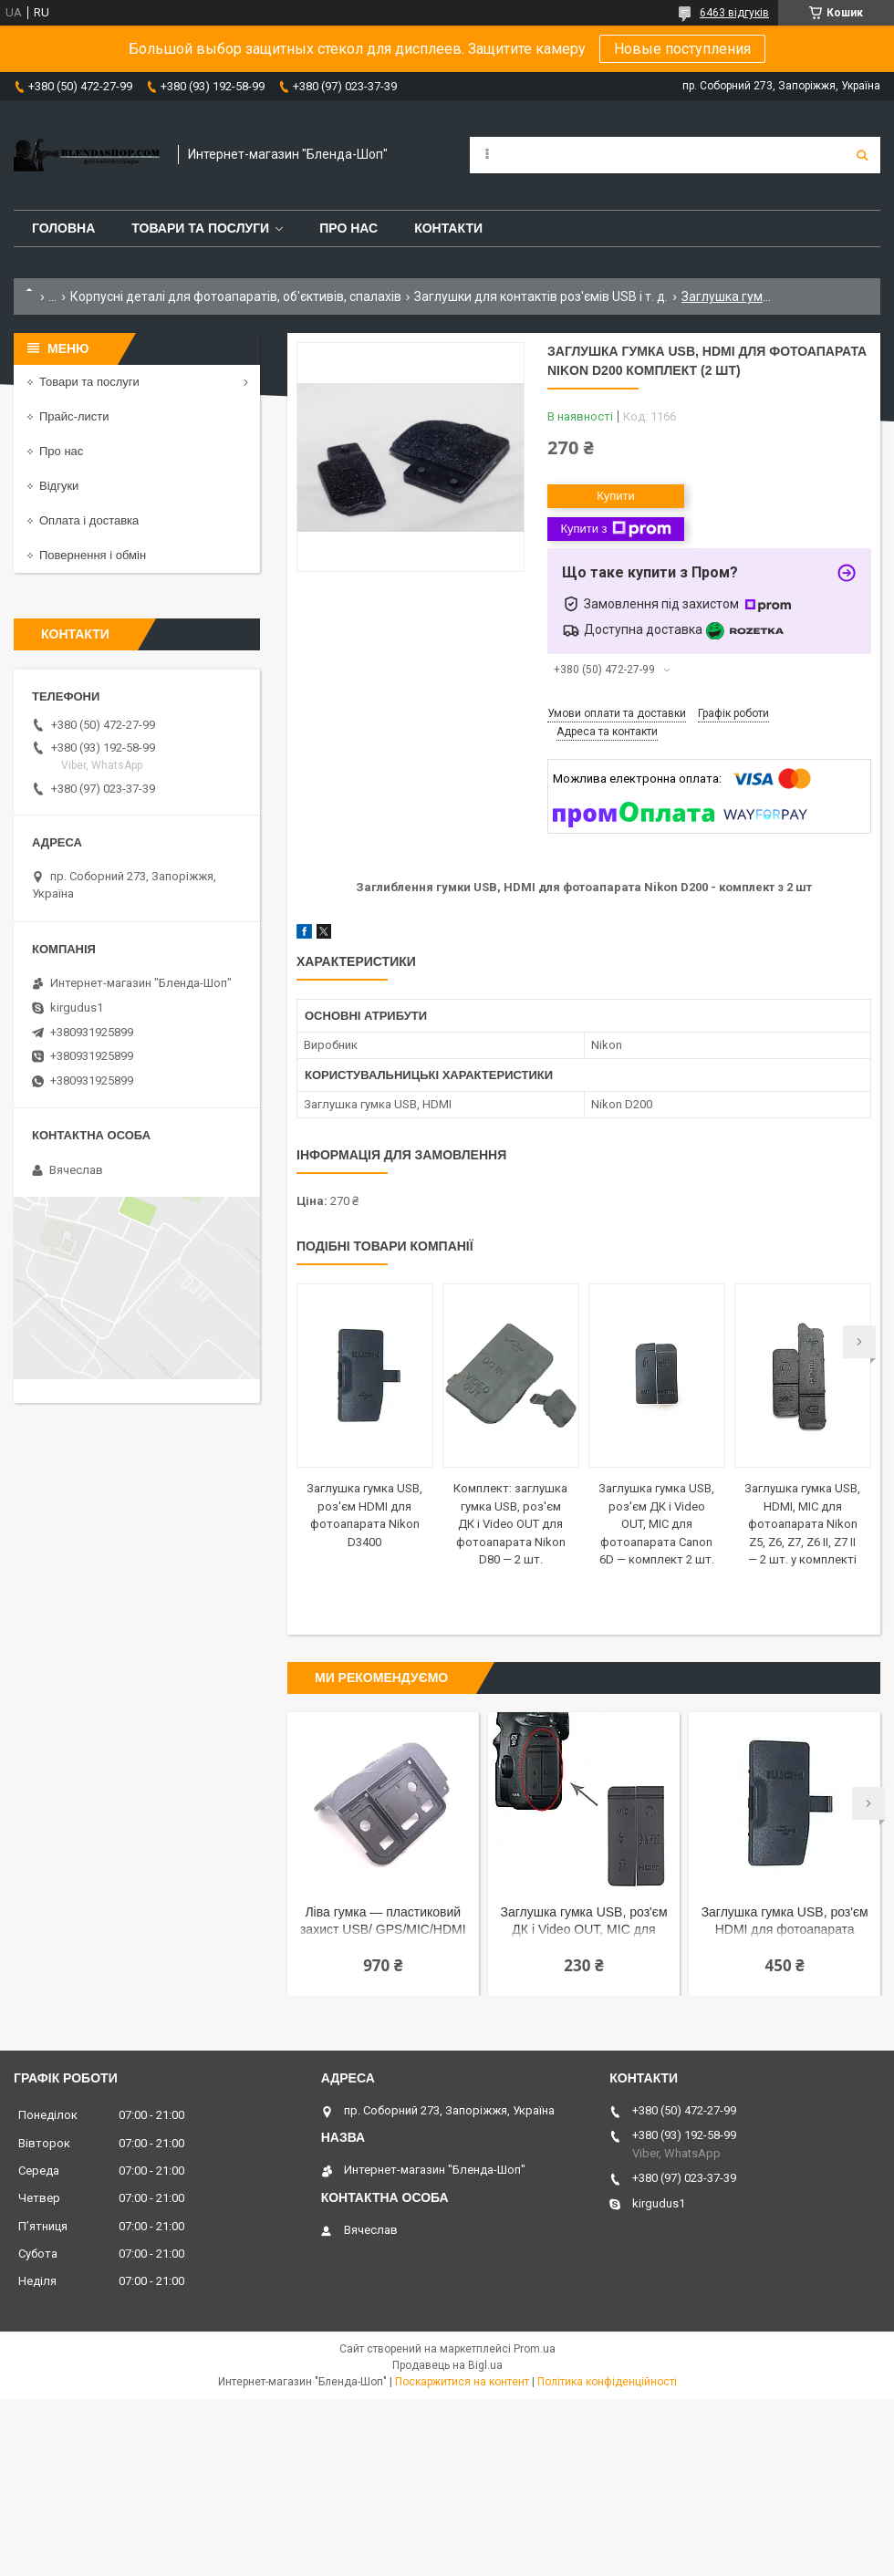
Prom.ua (535, 2348)
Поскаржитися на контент (462, 2381)
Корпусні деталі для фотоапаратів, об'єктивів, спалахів (235, 296)
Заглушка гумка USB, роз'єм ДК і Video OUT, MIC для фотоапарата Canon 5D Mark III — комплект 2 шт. (583, 1922)
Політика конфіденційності (607, 2381)
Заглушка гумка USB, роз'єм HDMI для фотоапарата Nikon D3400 (785, 1922)
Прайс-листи (74, 416)
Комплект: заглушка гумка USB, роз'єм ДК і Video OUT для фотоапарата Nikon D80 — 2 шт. (510, 1523)
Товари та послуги (200, 228)
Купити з (615, 529)
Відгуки (58, 486)
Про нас (348, 228)
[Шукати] (862, 155)
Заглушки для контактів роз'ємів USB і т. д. (541, 296)
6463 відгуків (734, 12)
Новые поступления (682, 48)
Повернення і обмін (92, 555)
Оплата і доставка (89, 520)
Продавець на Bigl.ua (447, 2365)
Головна (63, 228)
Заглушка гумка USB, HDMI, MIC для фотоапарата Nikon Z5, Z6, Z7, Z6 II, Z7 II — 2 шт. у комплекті (802, 1523)
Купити (616, 496)
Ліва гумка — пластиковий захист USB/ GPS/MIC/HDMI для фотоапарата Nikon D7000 (383, 1922)
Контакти (448, 228)
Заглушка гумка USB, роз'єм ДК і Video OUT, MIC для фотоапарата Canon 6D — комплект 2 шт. (656, 1523)
